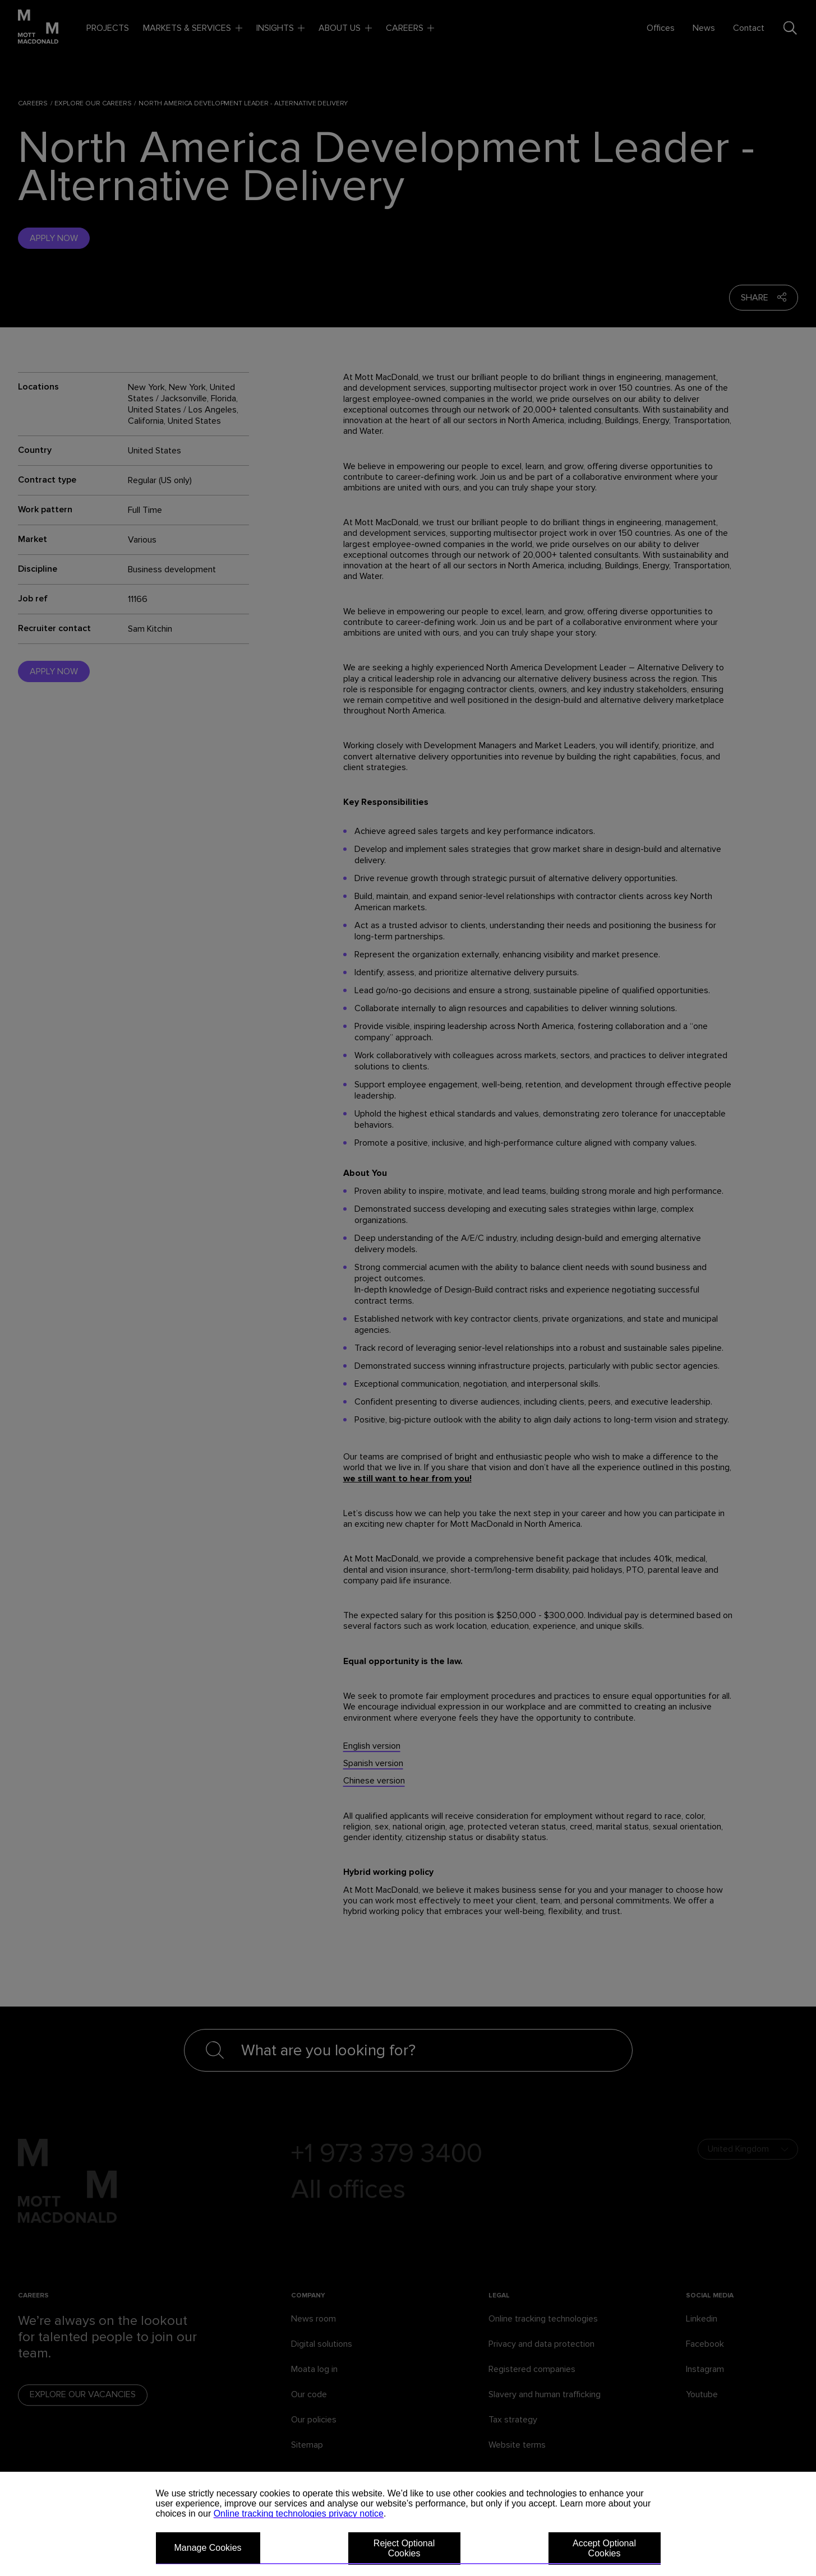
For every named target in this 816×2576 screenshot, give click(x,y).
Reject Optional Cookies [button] (404, 2548)
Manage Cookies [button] (208, 2547)
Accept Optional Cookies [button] (604, 2548)
